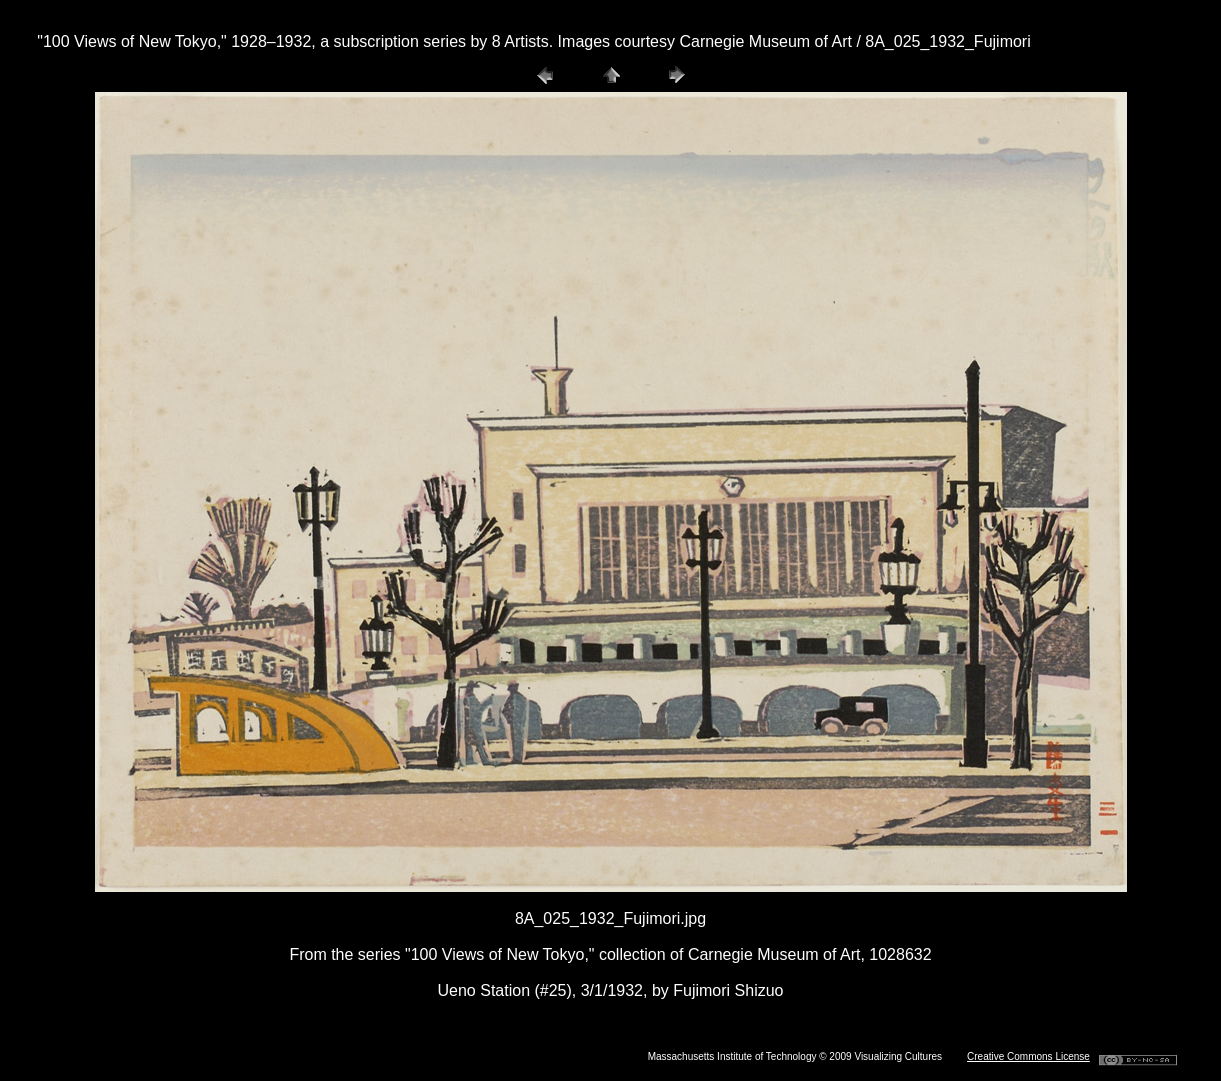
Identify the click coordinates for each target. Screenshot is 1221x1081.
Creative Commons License (1028, 1056)
